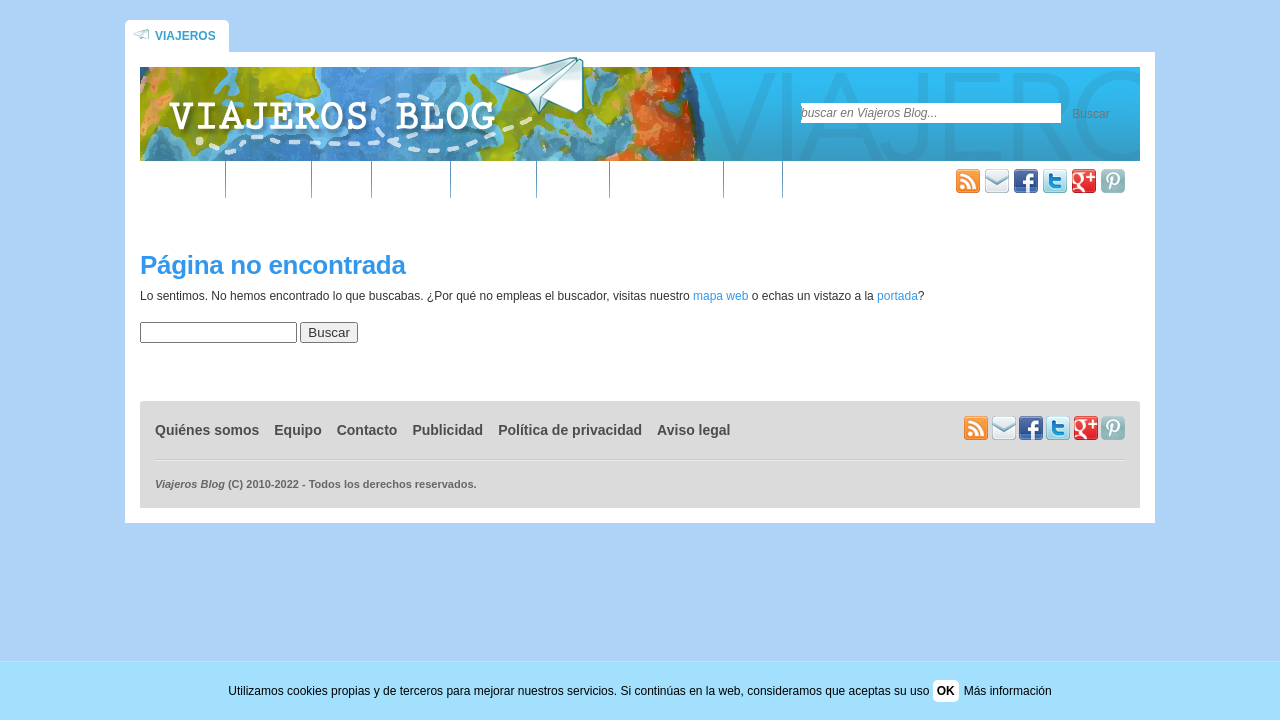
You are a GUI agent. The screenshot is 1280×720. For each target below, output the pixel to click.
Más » (753, 181)
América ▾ (269, 181)
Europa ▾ (411, 181)
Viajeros (185, 36)
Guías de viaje (667, 181)
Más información (1008, 691)
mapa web (720, 296)
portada (897, 296)
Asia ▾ (342, 181)
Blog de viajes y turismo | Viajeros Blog (376, 106)
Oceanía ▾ (493, 181)
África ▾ (190, 181)
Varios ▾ (573, 181)
